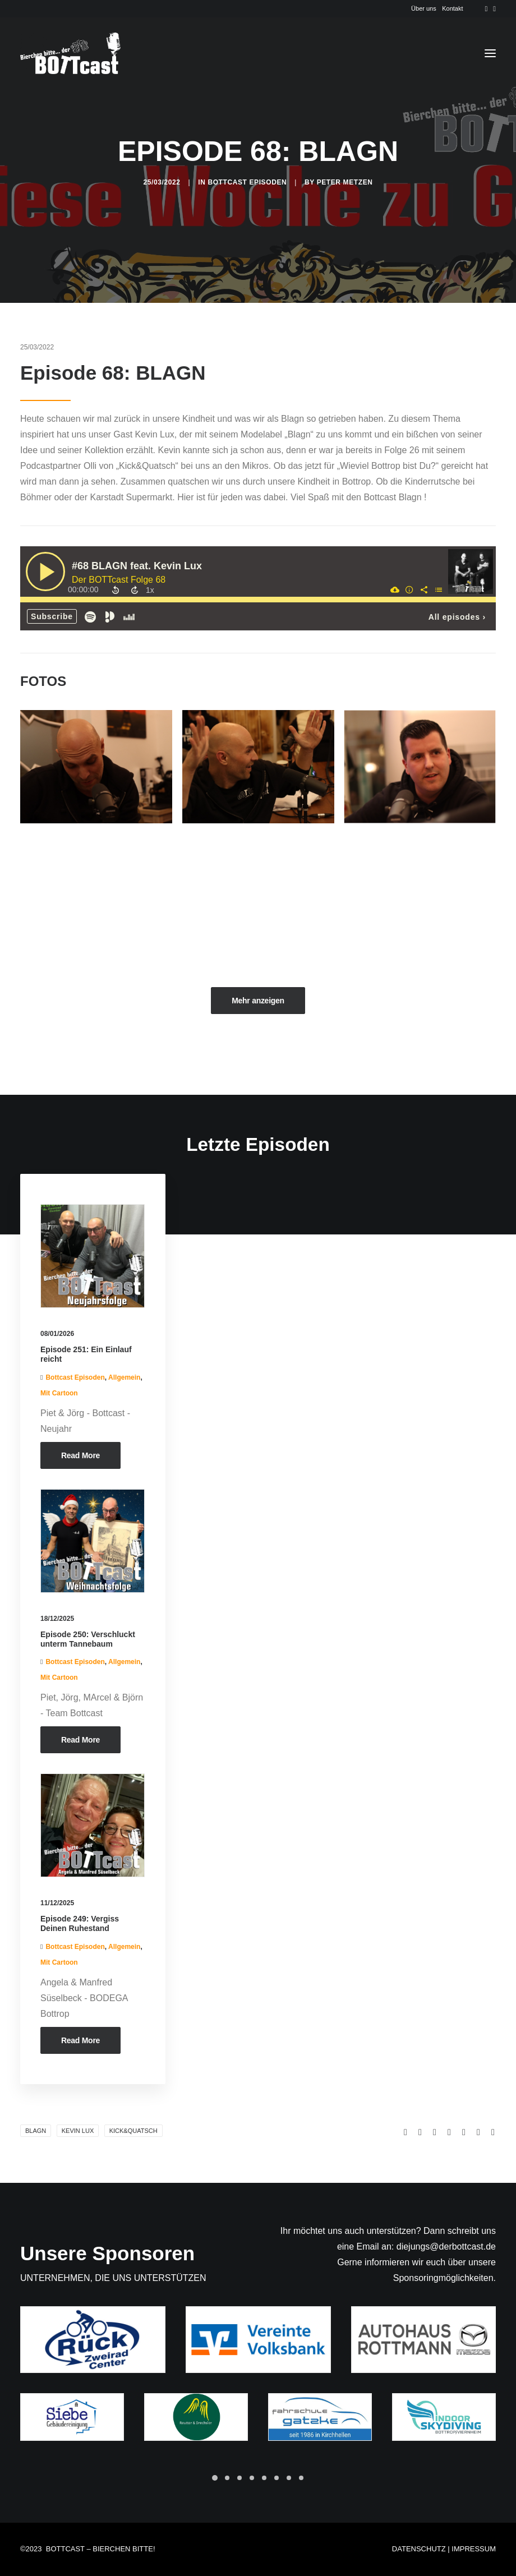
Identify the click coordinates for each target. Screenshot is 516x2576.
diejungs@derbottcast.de (446, 2246)
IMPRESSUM (474, 2549)
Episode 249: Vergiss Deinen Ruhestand (79, 1923)
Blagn (35, 2130)
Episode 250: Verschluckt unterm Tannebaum (87, 1639)
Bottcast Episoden (247, 182)
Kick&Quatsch (133, 2130)
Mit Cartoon (59, 1393)
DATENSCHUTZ (419, 2549)
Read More (80, 1455)
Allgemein (124, 1377)
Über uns (423, 8)
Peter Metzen (345, 182)
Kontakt (452, 8)
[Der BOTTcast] (70, 53)
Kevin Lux (78, 2130)
